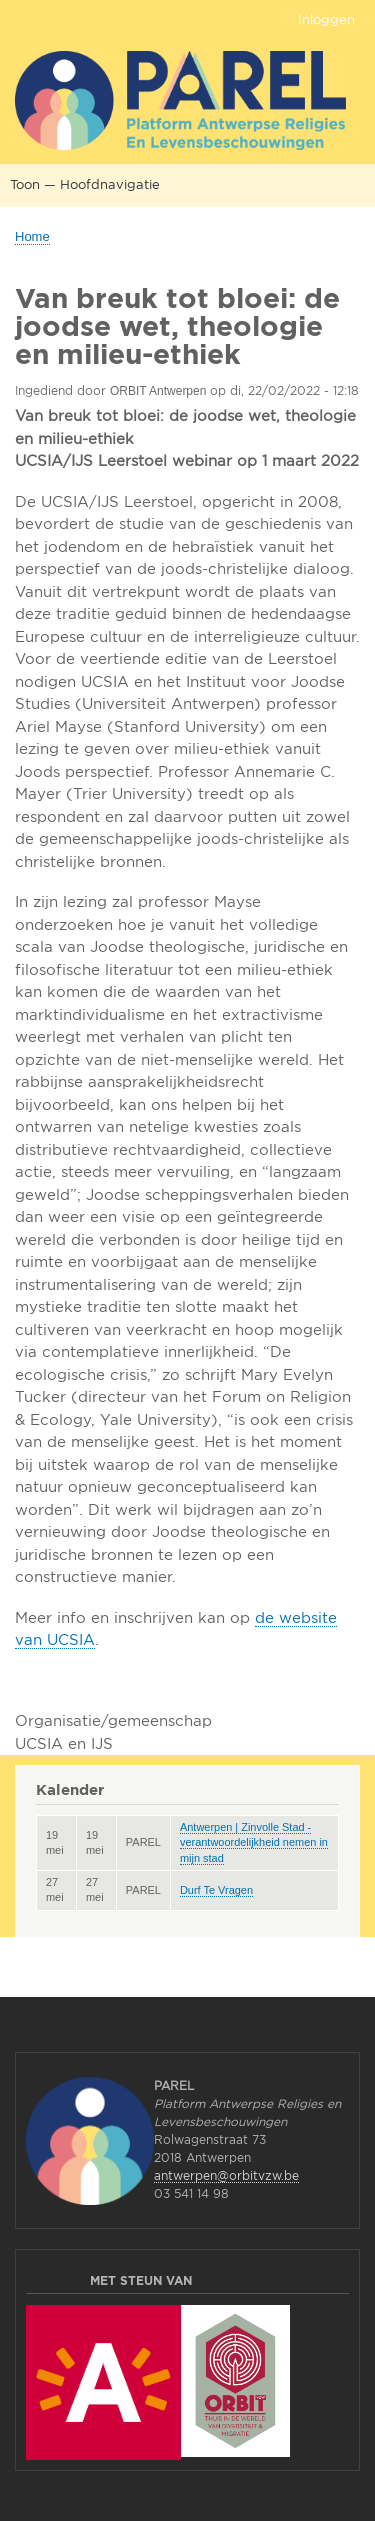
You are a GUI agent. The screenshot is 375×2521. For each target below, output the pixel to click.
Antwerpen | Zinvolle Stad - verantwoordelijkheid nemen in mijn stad (254, 1842)
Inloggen (326, 19)
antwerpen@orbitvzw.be (226, 2175)
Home (32, 236)
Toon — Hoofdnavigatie (85, 184)
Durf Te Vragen (216, 1890)
